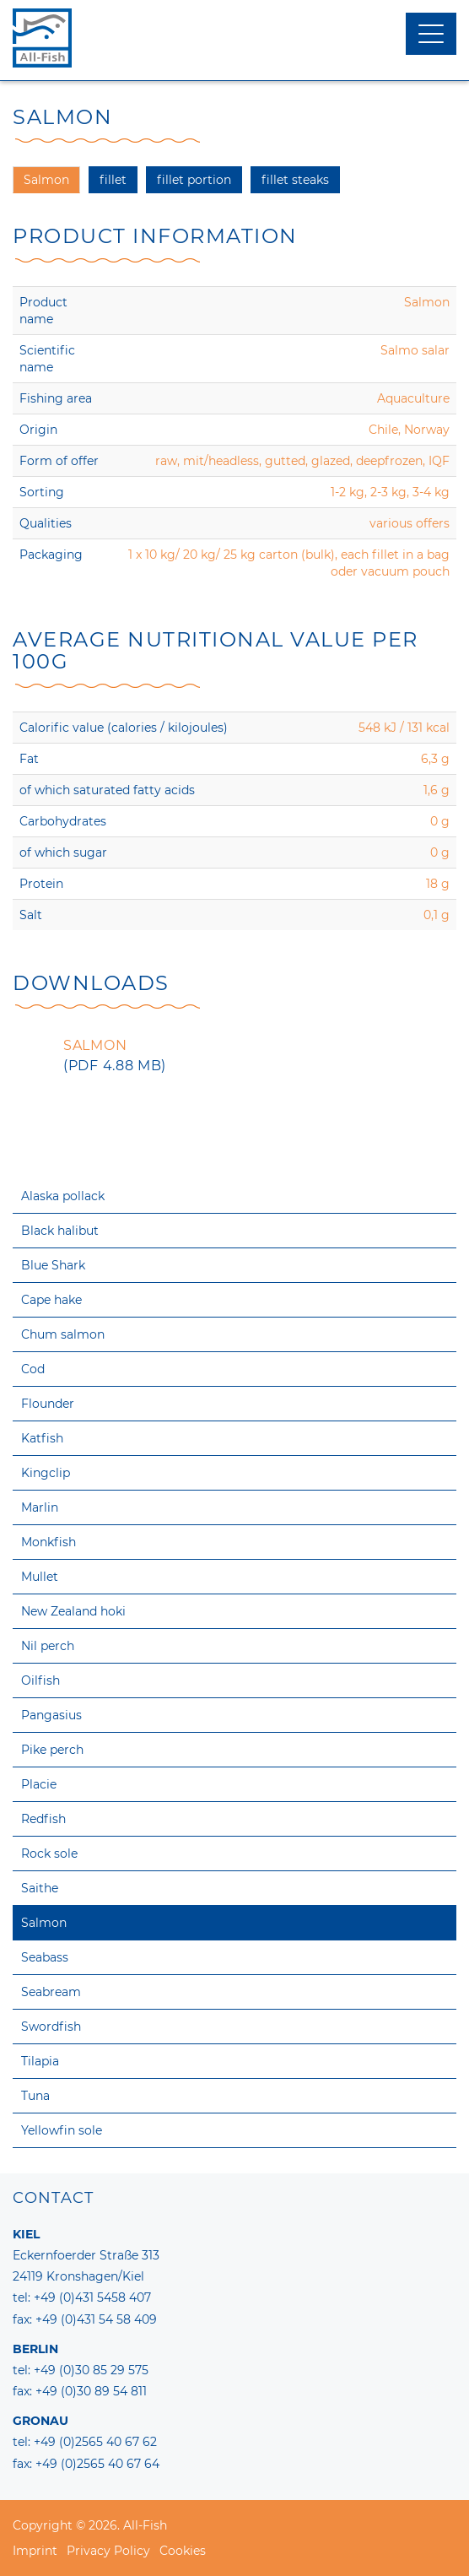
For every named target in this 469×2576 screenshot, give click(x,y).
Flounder (47, 1403)
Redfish (43, 1818)
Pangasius (51, 1715)
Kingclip (45, 1472)
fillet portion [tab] (194, 179)
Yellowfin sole (61, 2130)
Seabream (51, 1992)
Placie (39, 1784)
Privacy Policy (108, 2550)
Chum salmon (63, 1334)
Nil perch (47, 1645)
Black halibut (60, 1230)
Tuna (35, 2095)
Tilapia (40, 2061)
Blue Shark (53, 1265)
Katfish (42, 1438)
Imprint (35, 2550)
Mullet (39, 1576)
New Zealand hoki (73, 1611)
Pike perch (52, 1749)
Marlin (39, 1507)
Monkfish (48, 1542)
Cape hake (51, 1299)
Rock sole (49, 1853)
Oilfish (40, 1680)
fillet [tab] (113, 179)
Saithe (39, 1888)
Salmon (44, 1922)
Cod (33, 1369)
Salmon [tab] (46, 179)
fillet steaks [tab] (295, 179)
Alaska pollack (63, 1196)
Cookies (182, 2550)
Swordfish (51, 2026)
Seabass (44, 1957)
